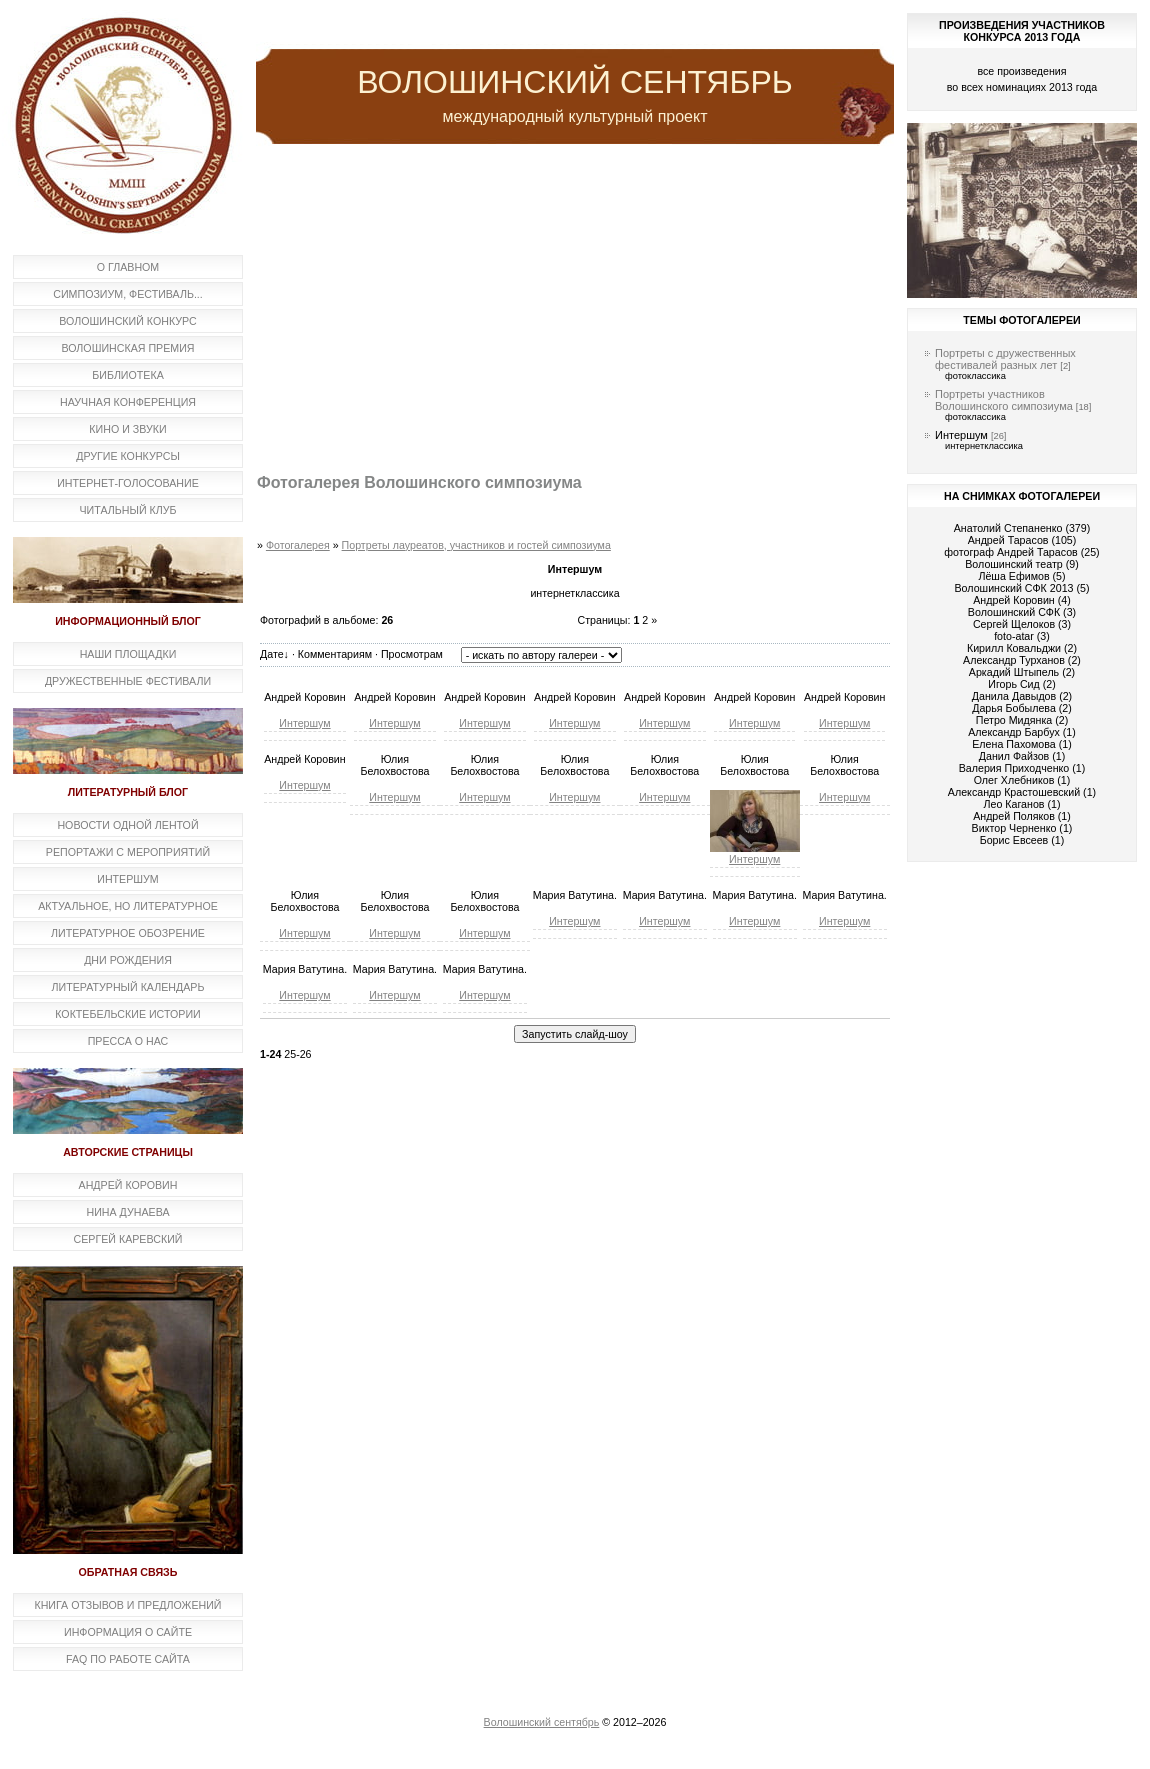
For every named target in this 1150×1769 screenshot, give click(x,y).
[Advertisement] (575, 309)
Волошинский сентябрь (542, 1722)
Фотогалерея (298, 545)
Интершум (304, 723)
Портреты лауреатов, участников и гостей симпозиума (476, 545)
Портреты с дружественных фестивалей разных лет (1005, 359)
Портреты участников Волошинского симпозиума (1004, 400)
